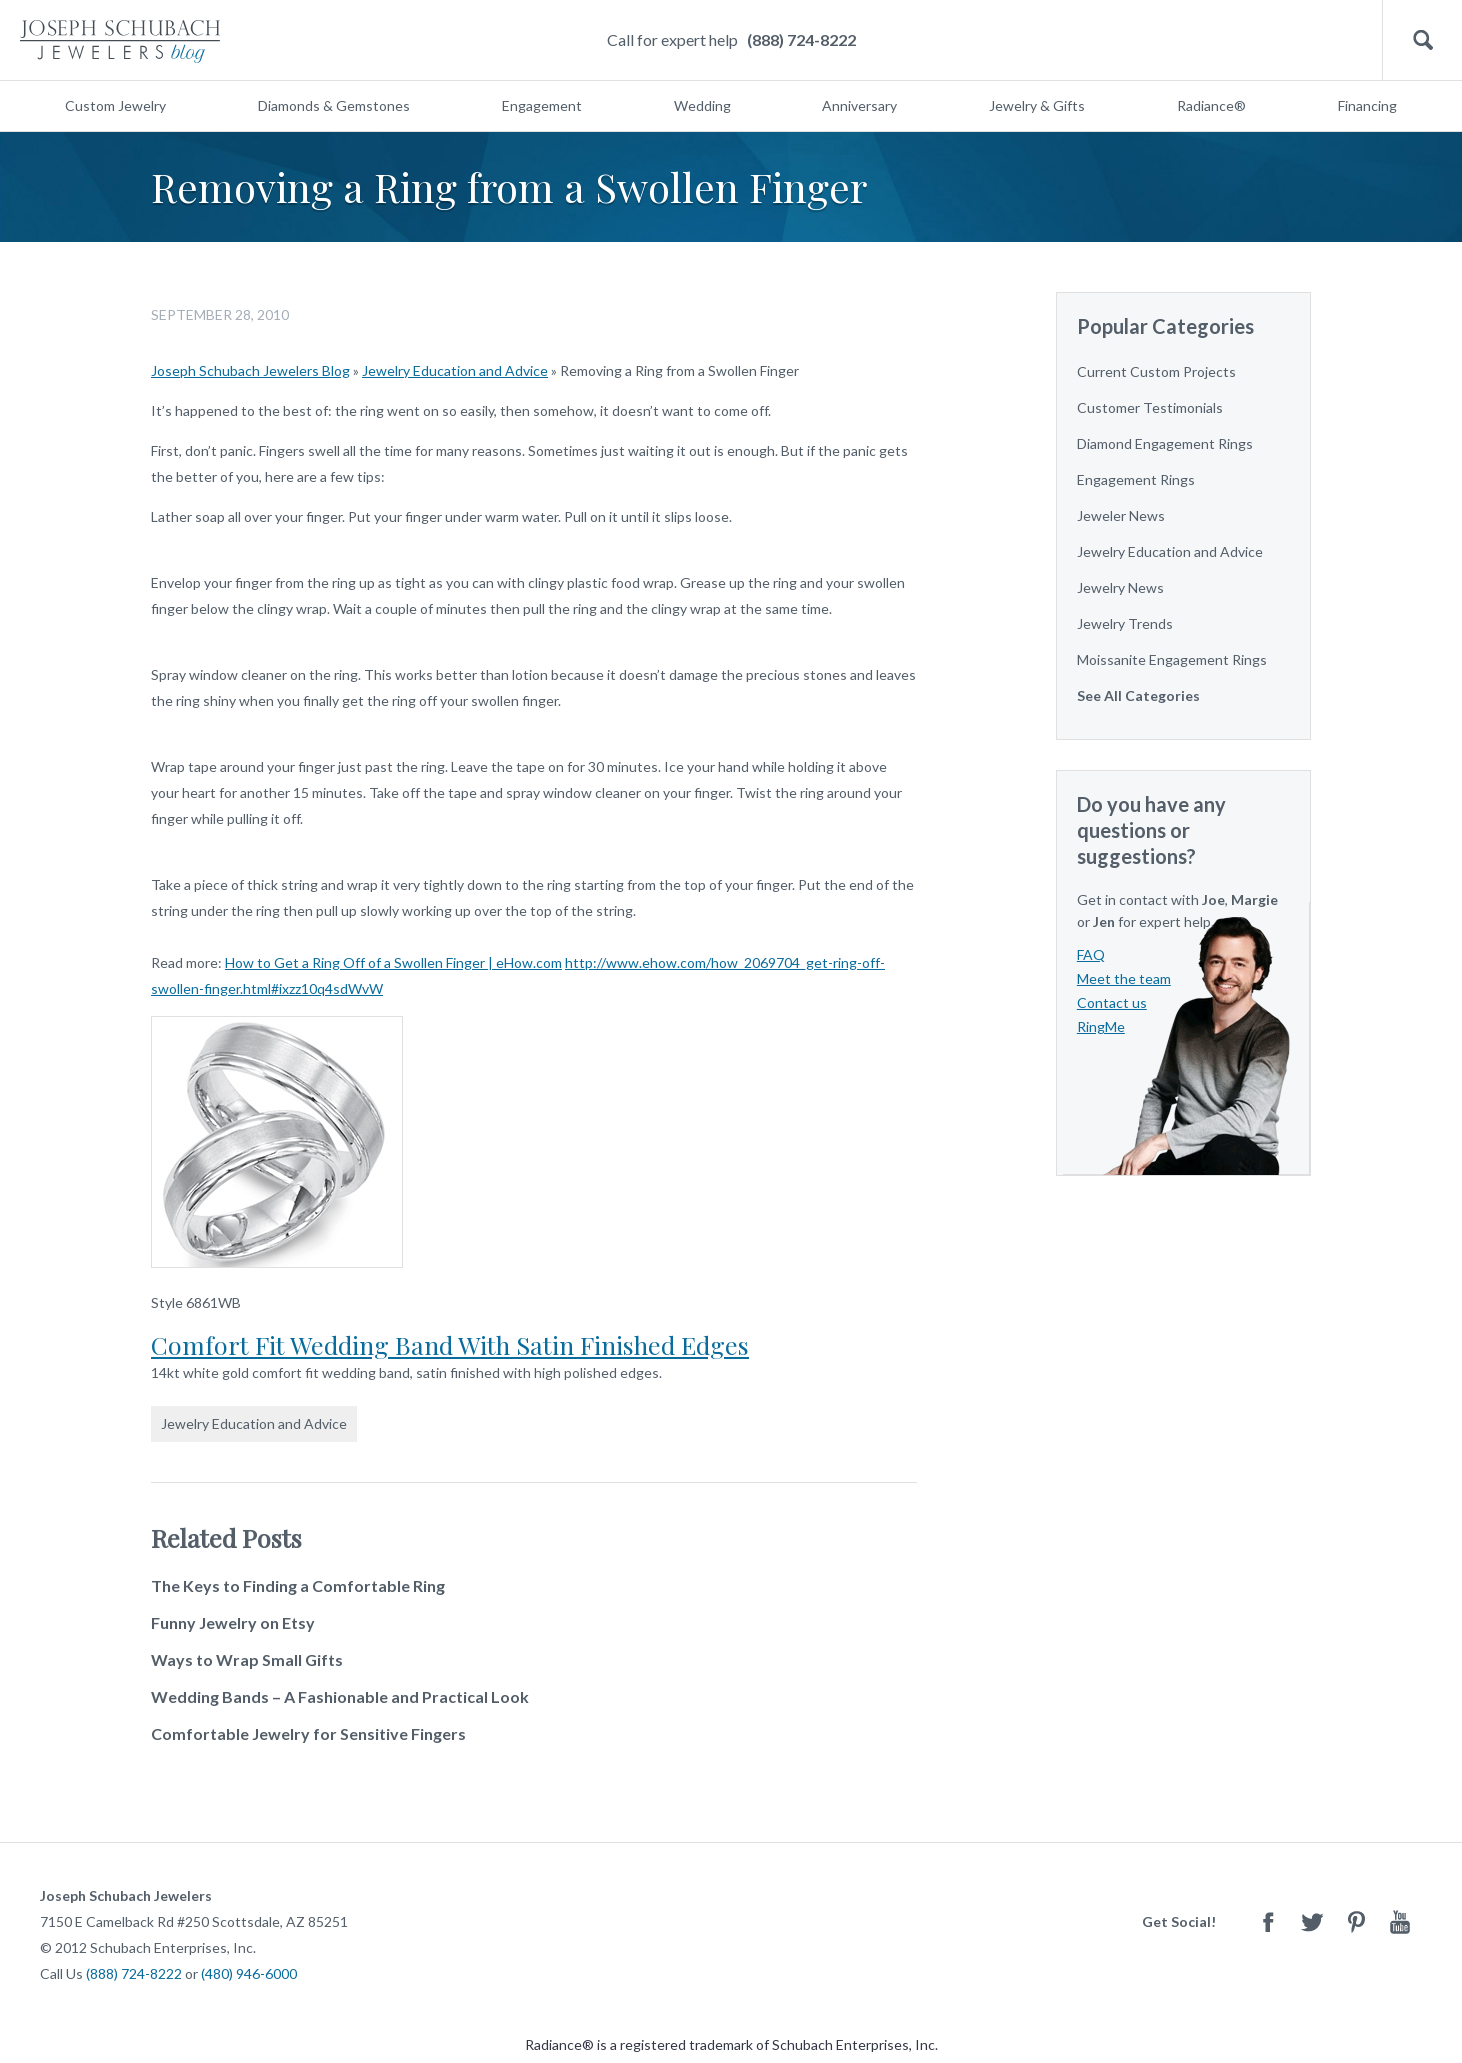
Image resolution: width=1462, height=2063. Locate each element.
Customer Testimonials (1150, 407)
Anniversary (859, 105)
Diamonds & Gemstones (334, 105)
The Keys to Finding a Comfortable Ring (298, 1585)
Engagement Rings (1136, 479)
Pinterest (1356, 1921)
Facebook (1268, 1921)
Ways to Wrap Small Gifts (247, 1659)
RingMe (1101, 1026)
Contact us (1112, 1002)
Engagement (542, 105)
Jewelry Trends (1125, 623)
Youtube (1400, 1921)
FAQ (1091, 954)
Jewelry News (1120, 587)
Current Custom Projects (1156, 371)
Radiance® (1211, 105)
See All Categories (1138, 695)
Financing (1367, 105)
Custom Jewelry (115, 105)
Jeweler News (1121, 515)
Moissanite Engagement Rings (1172, 659)
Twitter (1312, 1921)
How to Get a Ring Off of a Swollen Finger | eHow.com (393, 962)
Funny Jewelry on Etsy (233, 1622)
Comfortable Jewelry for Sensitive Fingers (308, 1733)
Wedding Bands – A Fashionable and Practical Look (340, 1696)
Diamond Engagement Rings (1165, 443)
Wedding (702, 105)
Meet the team (1124, 978)
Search (1422, 40)
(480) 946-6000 (249, 1973)
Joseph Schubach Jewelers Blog (250, 370)
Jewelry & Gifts (1037, 105)
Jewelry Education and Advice (455, 370)
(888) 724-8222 (801, 39)
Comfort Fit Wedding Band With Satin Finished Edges (450, 1344)
